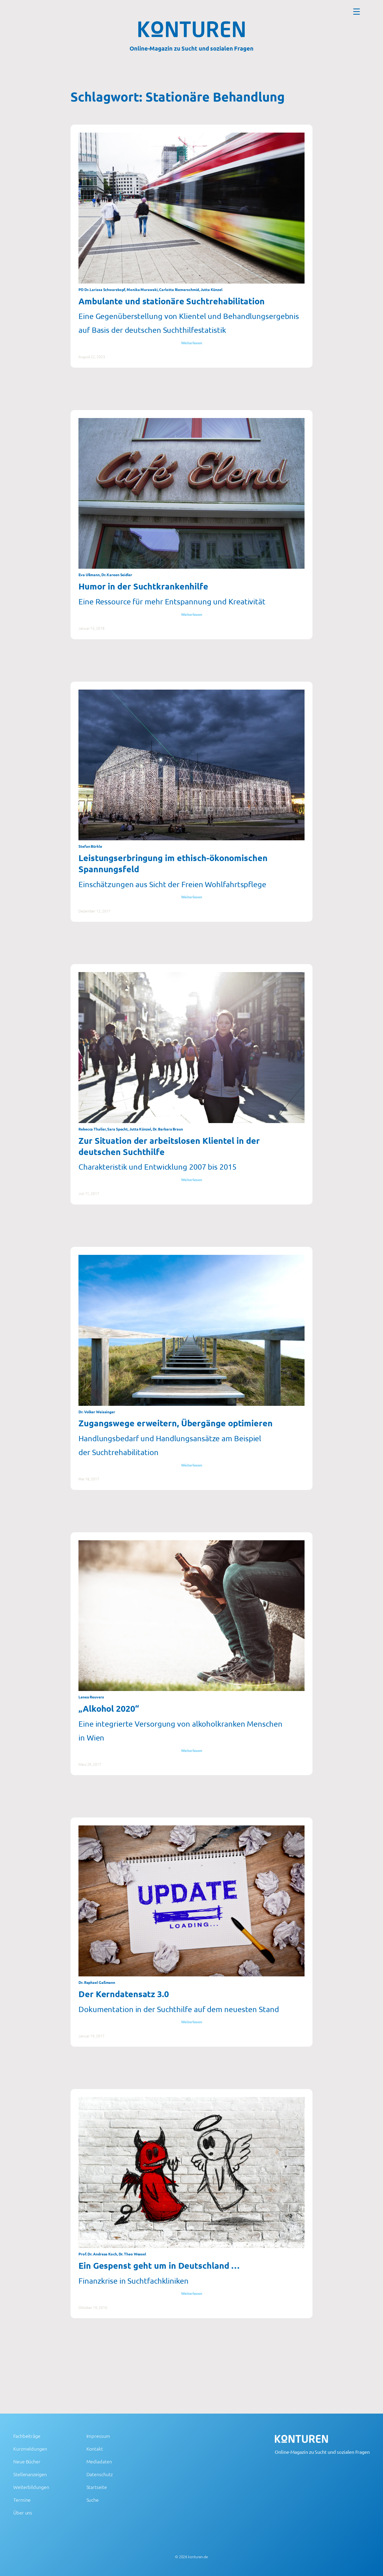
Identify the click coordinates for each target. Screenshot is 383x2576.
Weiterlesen (191, 343)
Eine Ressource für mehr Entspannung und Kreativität (171, 601)
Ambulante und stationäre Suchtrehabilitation (171, 301)
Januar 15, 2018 (91, 628)
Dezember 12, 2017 (94, 911)
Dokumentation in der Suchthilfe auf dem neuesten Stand (178, 2009)
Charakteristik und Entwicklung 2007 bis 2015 (157, 1166)
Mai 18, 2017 (88, 1478)
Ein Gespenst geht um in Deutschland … (159, 2265)
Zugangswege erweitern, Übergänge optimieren (175, 1423)
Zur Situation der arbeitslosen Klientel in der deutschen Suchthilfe (169, 1146)
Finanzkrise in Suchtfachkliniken (133, 2280)
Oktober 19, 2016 (92, 2307)
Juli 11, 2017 (88, 1193)
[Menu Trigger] (356, 11)
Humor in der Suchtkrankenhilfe (143, 586)
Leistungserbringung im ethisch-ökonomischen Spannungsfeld (173, 863)
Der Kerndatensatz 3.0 (123, 1994)
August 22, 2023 (91, 356)
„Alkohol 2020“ (108, 1708)
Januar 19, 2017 (91, 2035)
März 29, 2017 (89, 1764)
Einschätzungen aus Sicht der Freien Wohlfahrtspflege (172, 884)
